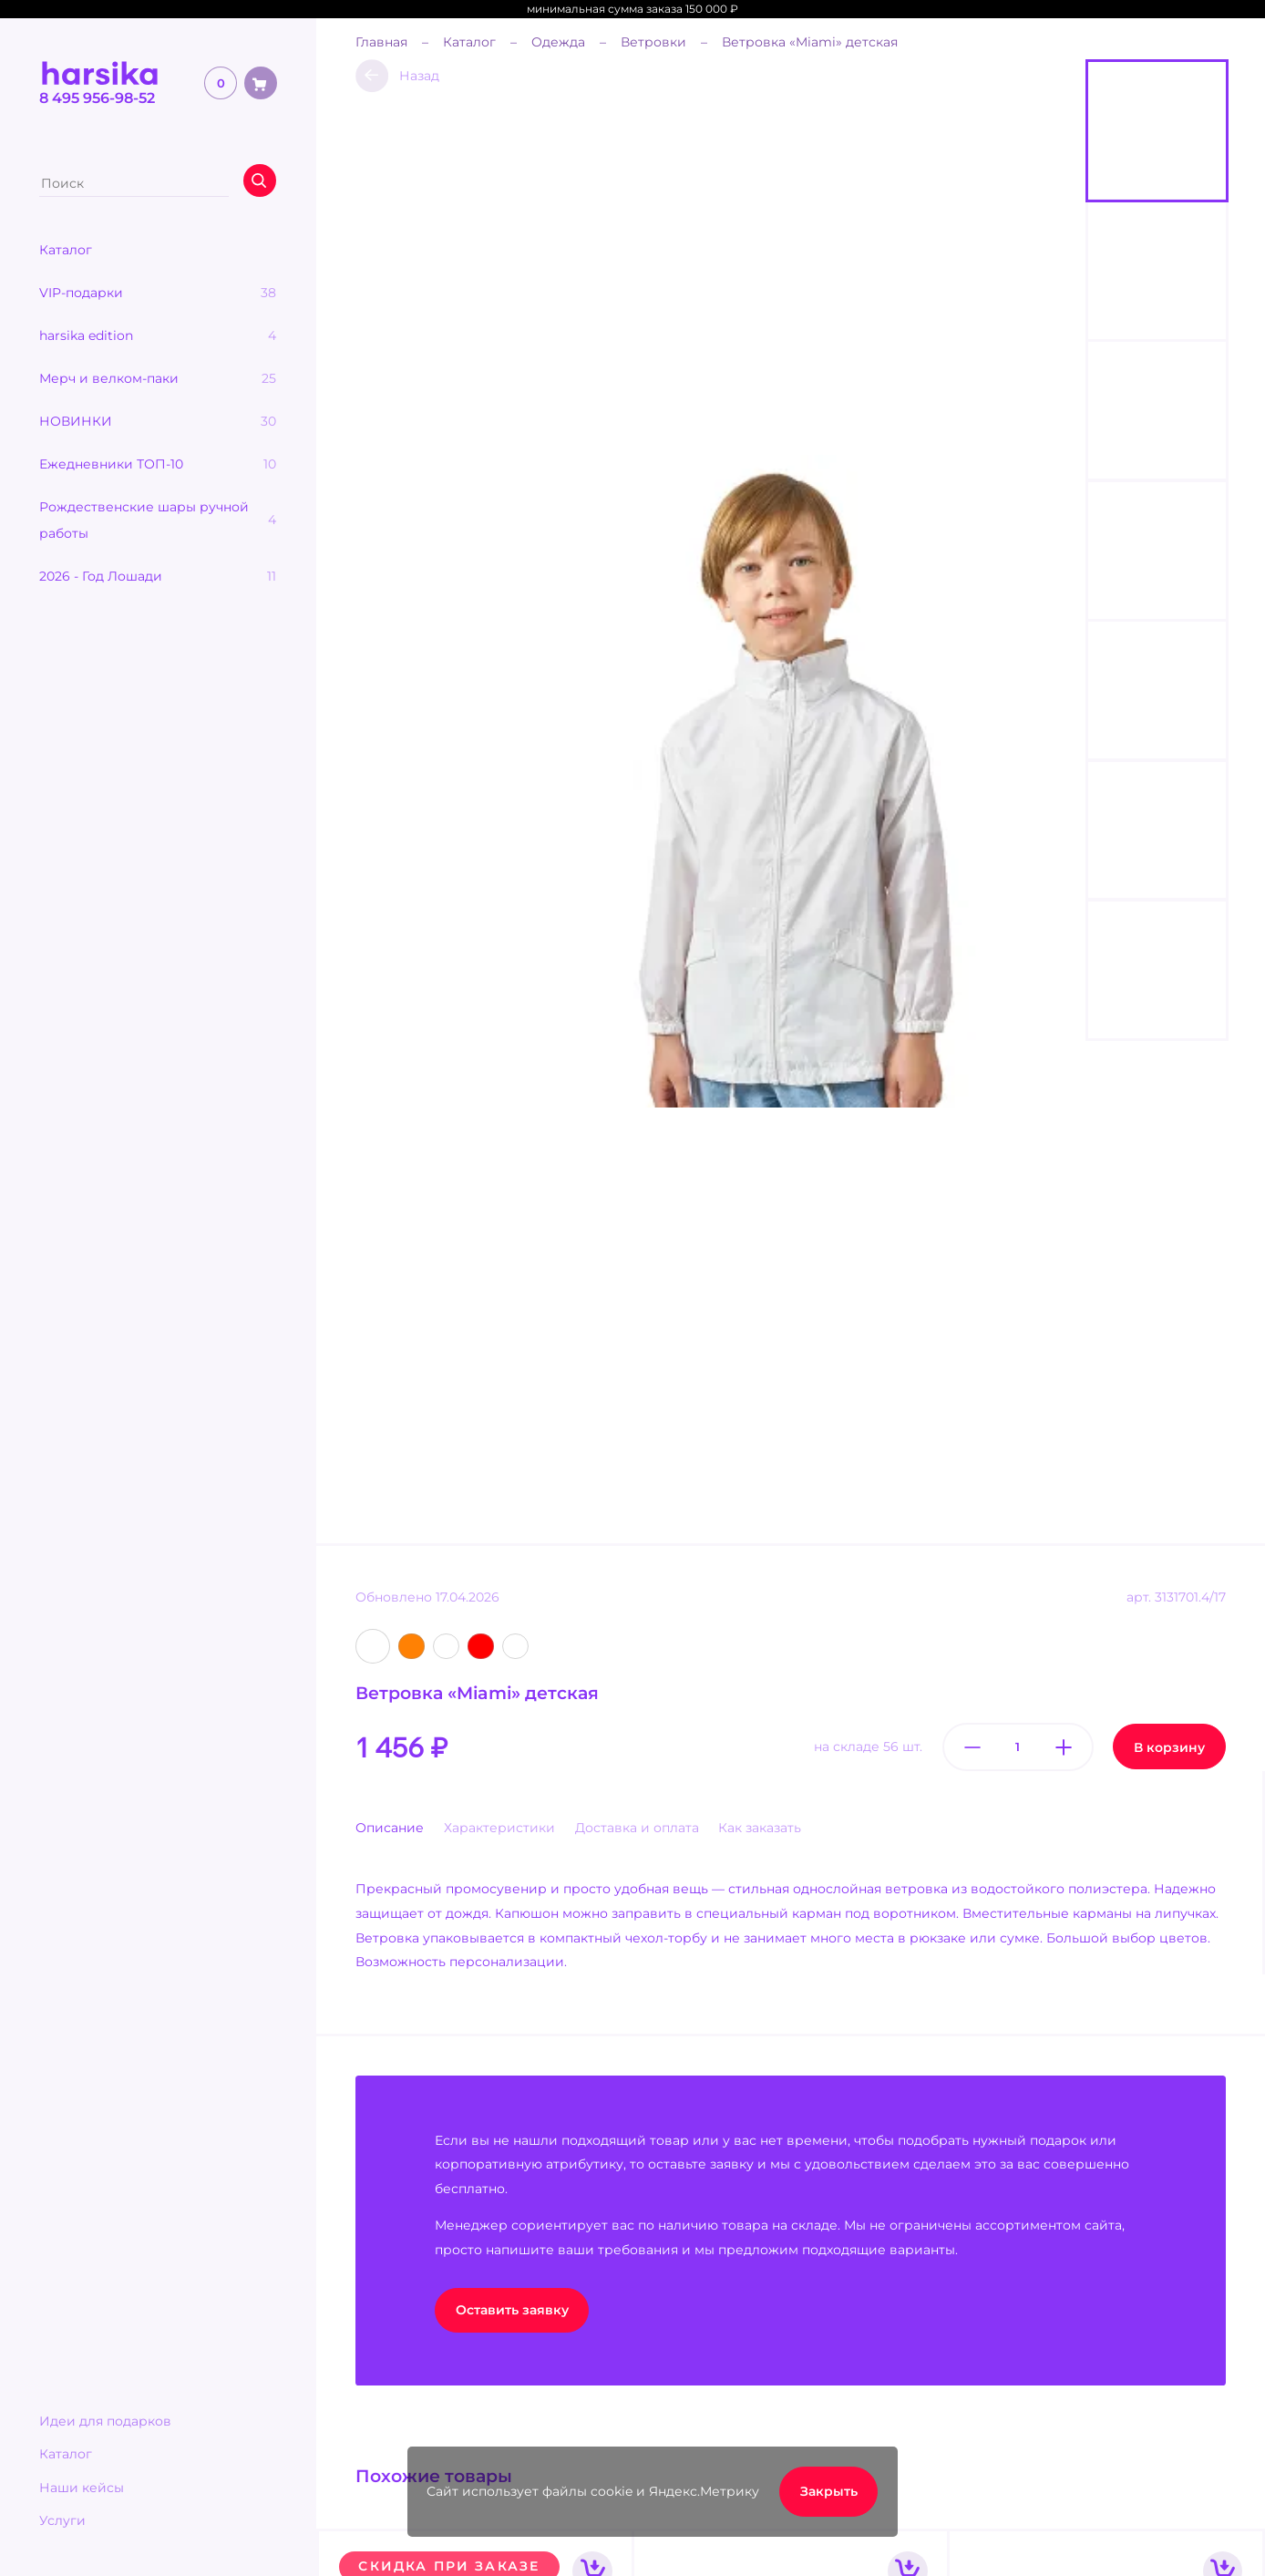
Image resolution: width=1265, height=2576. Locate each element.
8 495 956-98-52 (97, 98)
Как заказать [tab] (759, 1827)
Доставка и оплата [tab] (637, 1827)
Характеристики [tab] (499, 1827)
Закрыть (829, 2491)
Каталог (65, 2454)
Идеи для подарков (105, 2421)
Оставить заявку (512, 2310)
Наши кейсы (81, 2487)
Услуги (62, 2520)
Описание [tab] (389, 1827)
